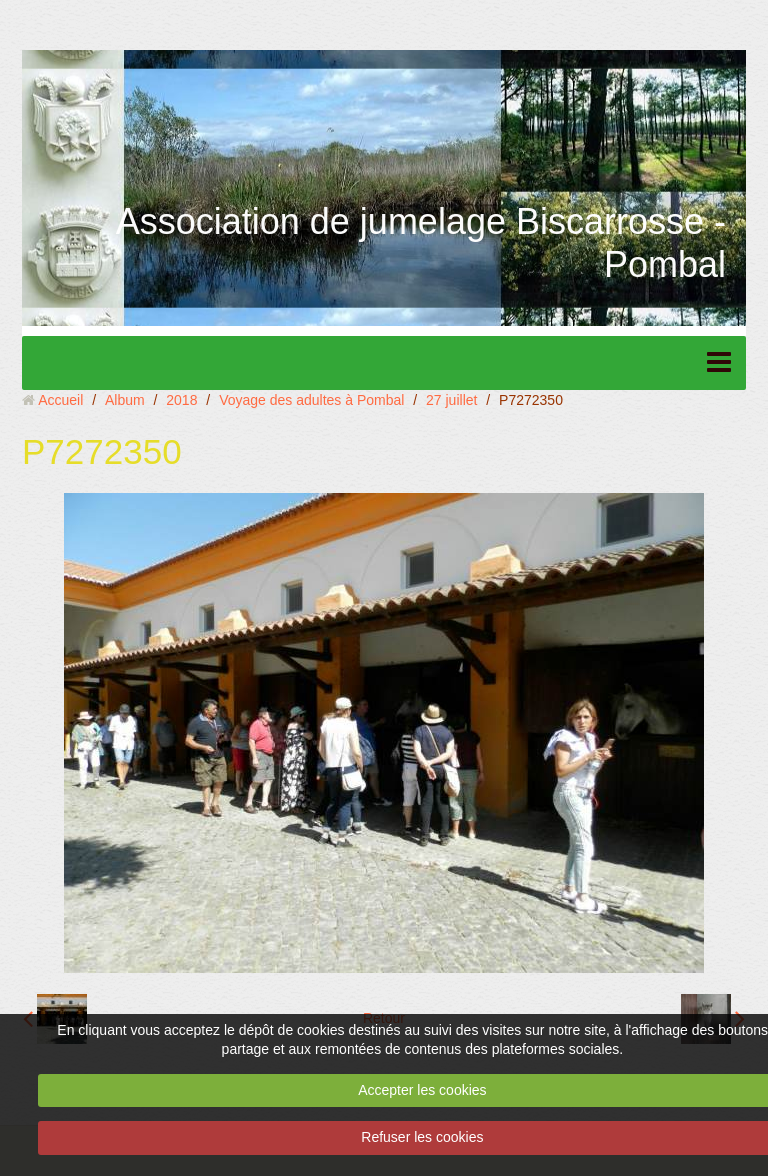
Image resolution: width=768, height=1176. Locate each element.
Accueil (60, 400)
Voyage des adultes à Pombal (311, 400)
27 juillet (451, 400)
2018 (181, 400)
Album (125, 400)
